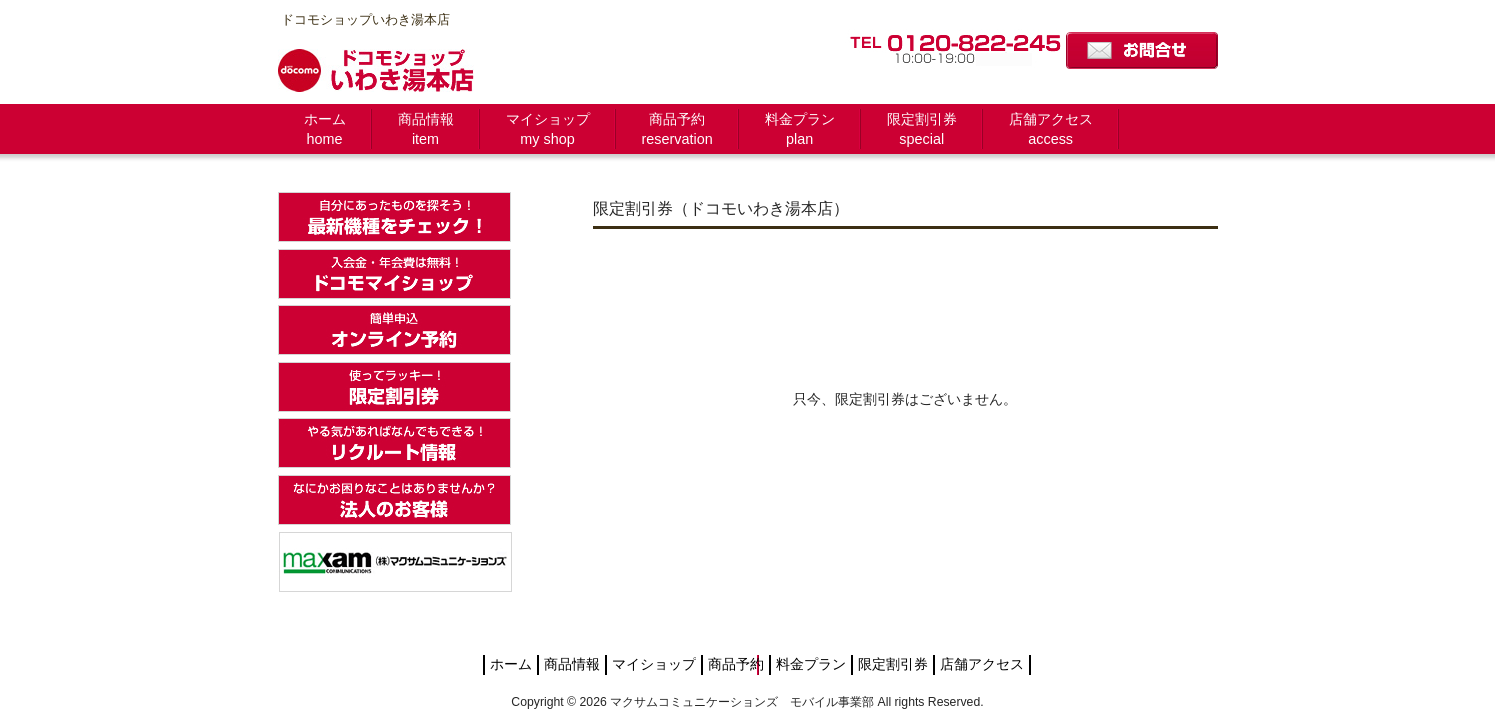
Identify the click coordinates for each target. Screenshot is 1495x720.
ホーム (511, 664)
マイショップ (654, 664)
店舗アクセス (982, 664)
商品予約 (736, 664)
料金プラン (811, 664)
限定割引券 (893, 664)
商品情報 (572, 664)
